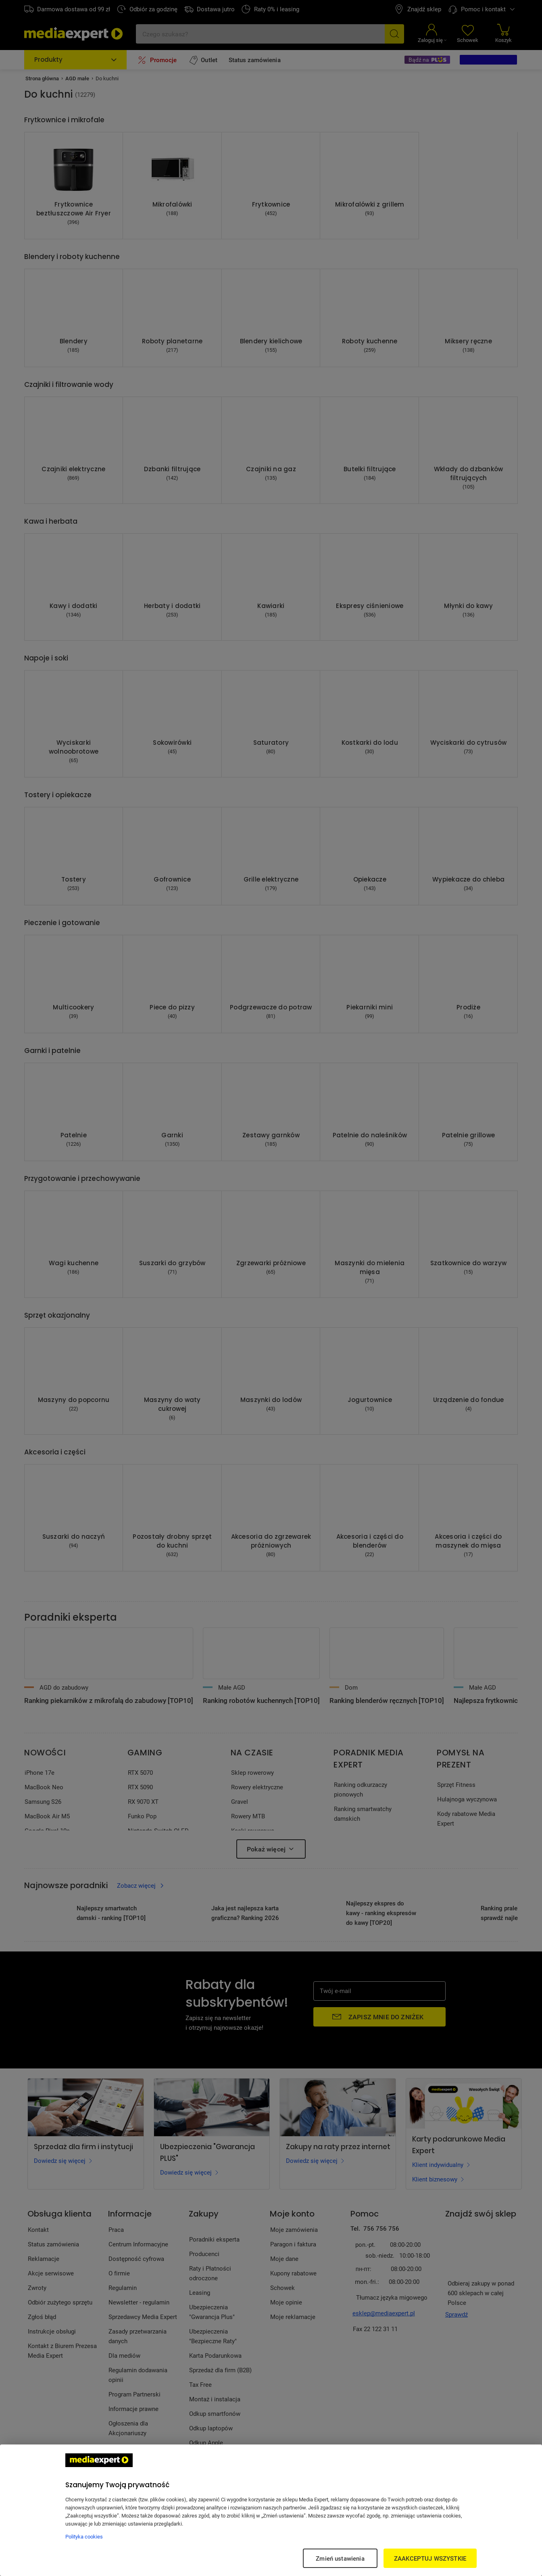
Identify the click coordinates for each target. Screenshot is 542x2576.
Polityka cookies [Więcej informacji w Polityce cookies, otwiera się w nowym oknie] (84, 2536)
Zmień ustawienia (340, 2558)
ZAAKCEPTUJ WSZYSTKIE (430, 2558)
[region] (271, 2510)
